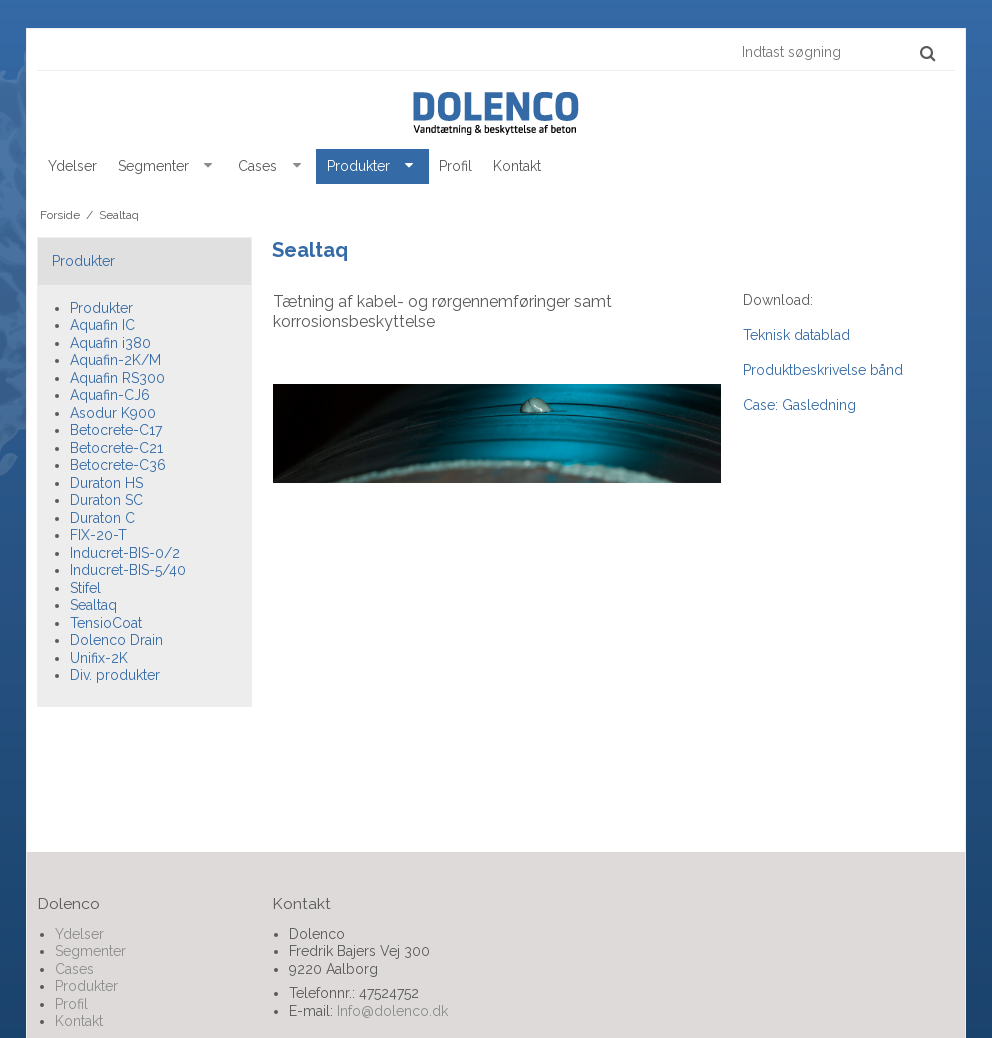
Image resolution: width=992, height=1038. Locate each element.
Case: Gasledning (799, 405)
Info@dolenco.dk (392, 1011)
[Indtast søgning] (837, 52)
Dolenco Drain (116, 640)
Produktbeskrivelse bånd (823, 370)
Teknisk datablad (796, 335)
